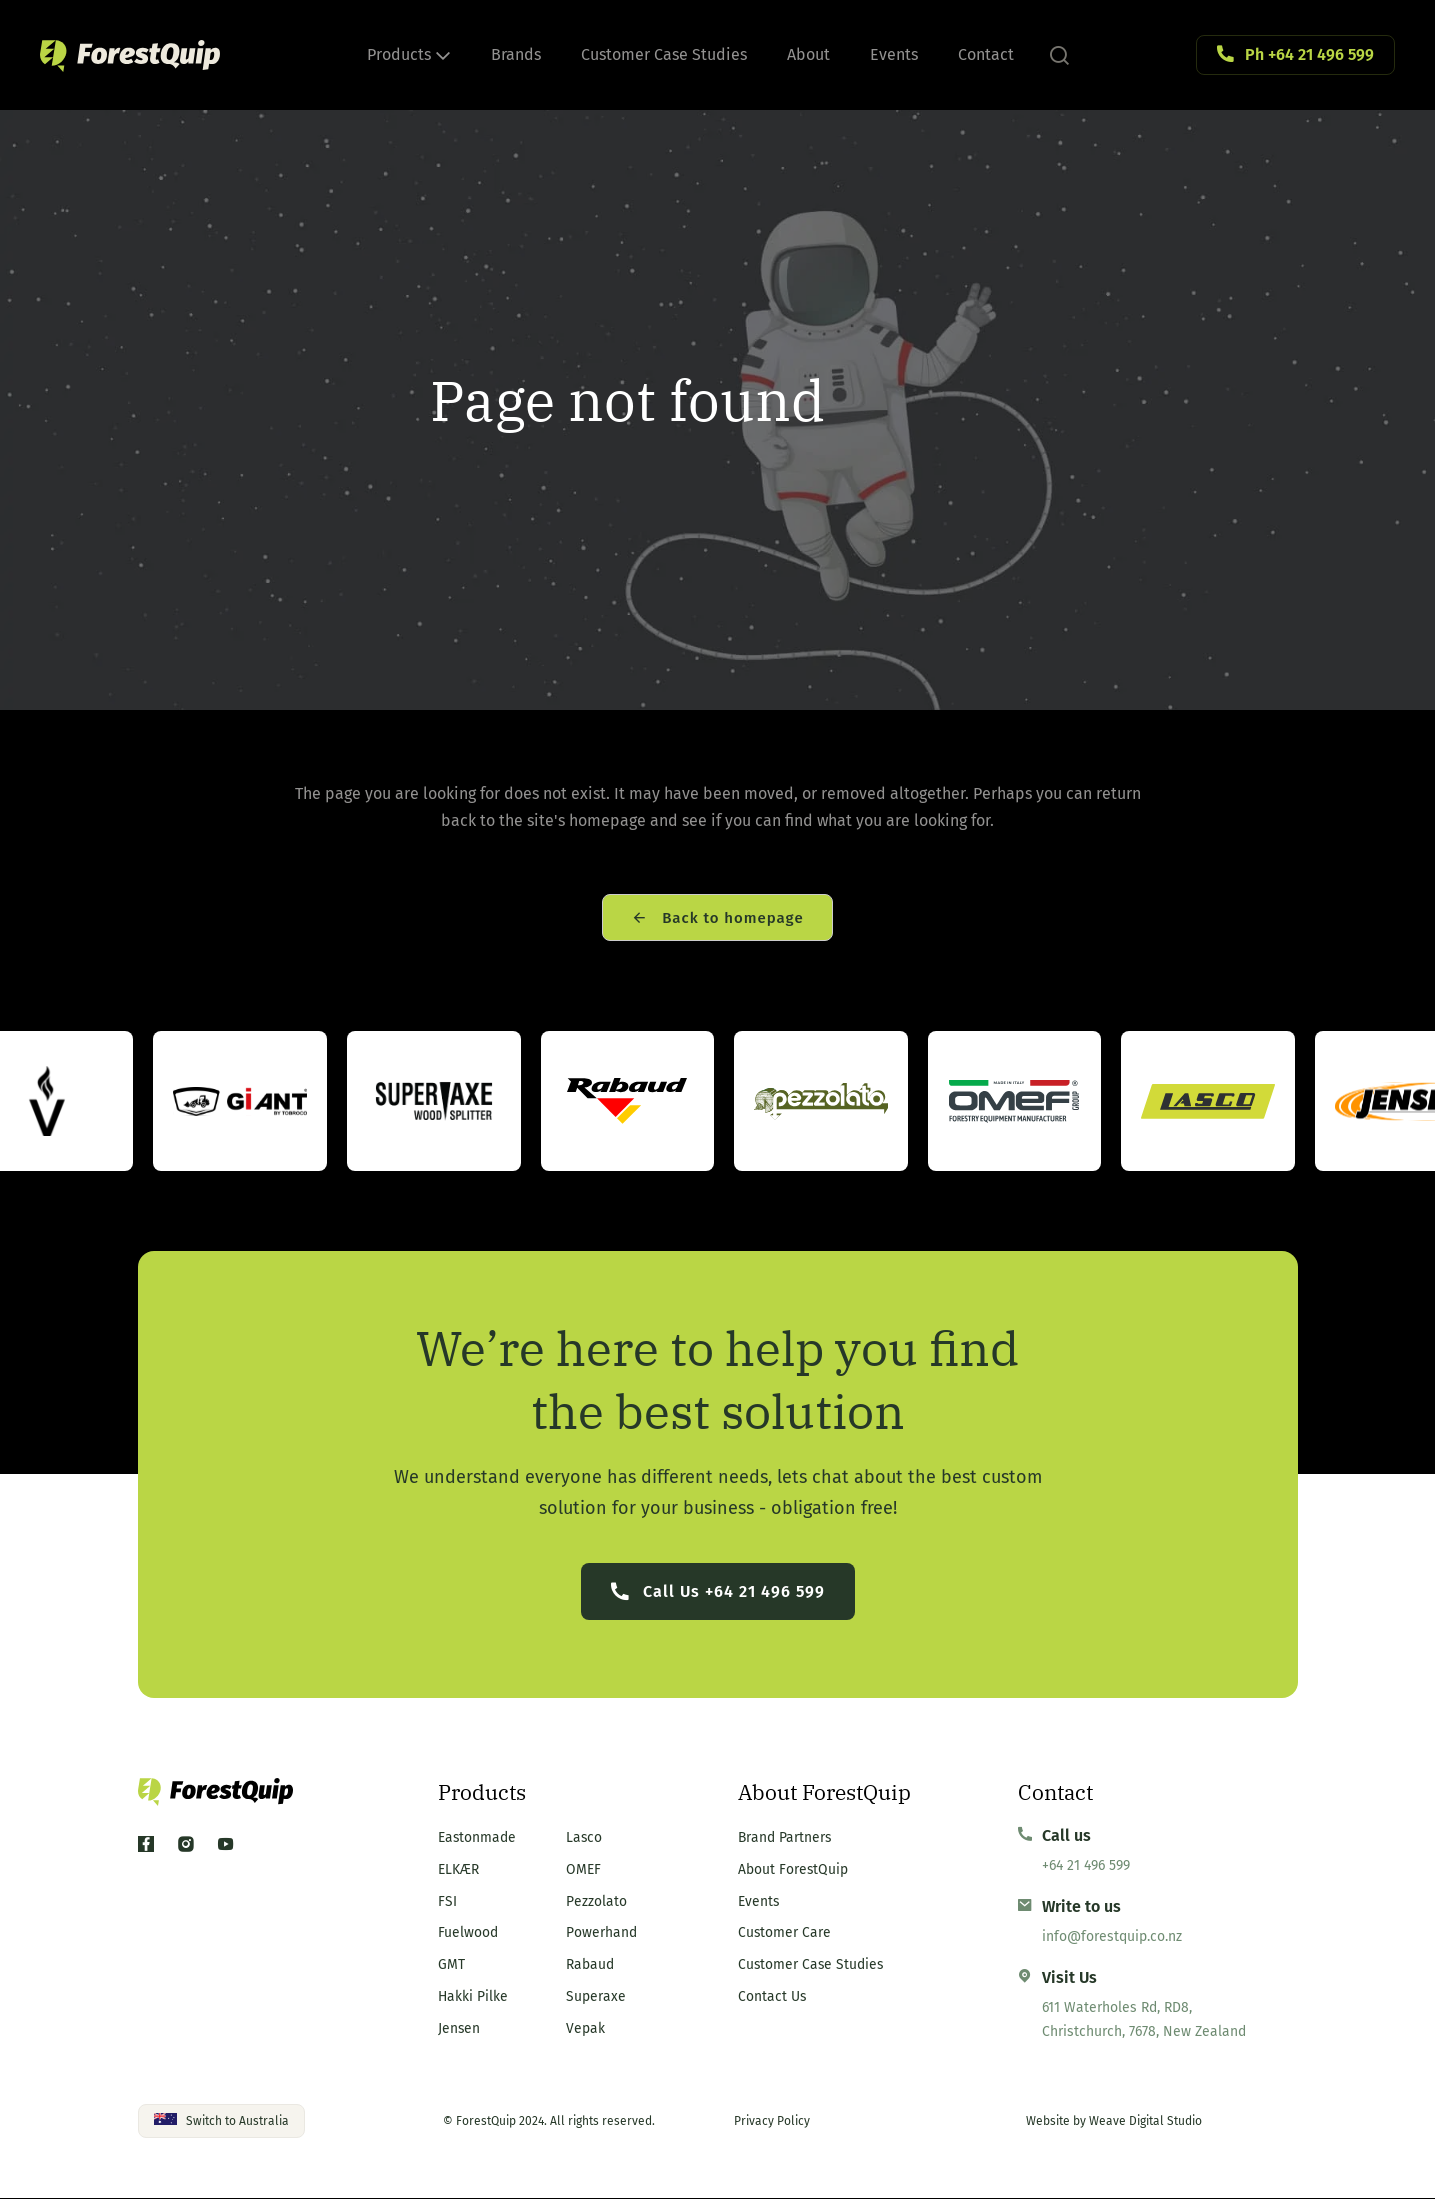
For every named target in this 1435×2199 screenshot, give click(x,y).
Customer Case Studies (664, 54)
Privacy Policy (772, 2122)
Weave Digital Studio (1145, 2122)
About (808, 54)
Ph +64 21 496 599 (1309, 54)
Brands (516, 54)
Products (409, 54)
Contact (986, 54)
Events (894, 54)
